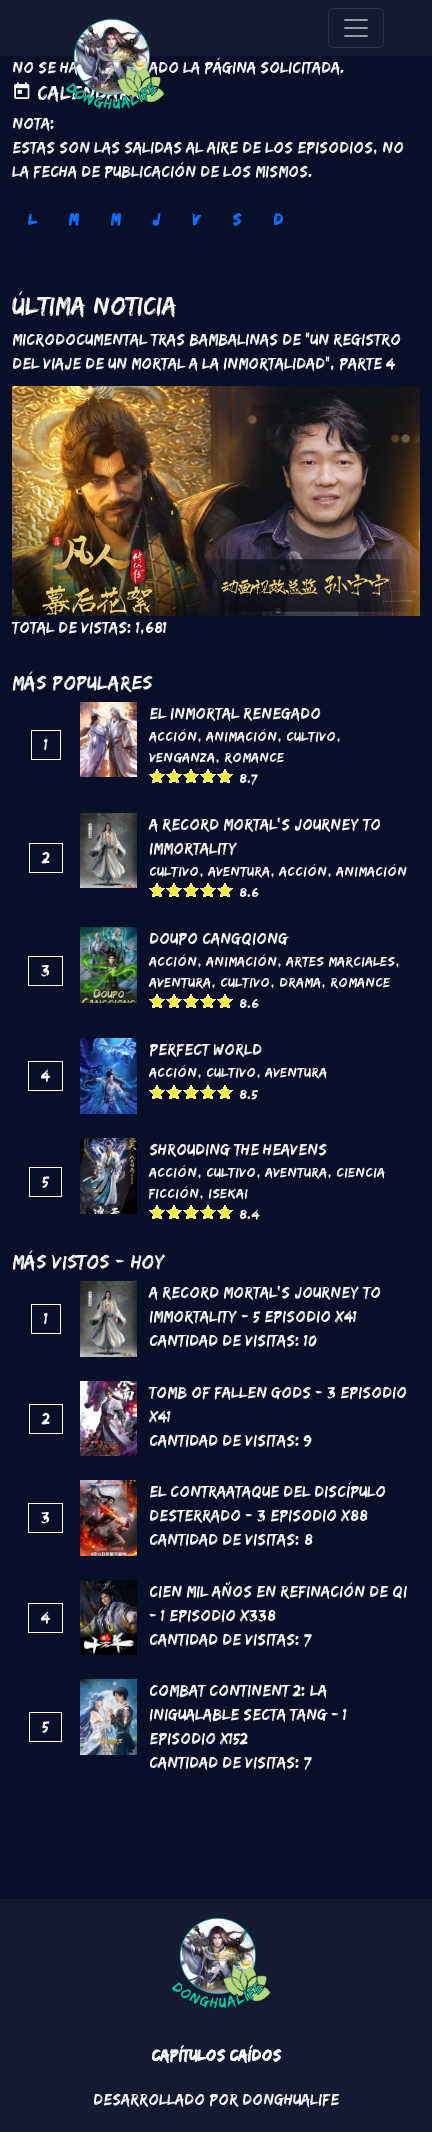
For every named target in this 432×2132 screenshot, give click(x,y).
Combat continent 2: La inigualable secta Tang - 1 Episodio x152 (248, 1714)
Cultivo (311, 736)
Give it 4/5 (208, 775)
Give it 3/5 (191, 775)
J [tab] (156, 219)
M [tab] (73, 219)
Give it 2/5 (174, 775)
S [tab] (236, 219)
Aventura (239, 871)
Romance (254, 757)
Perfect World (205, 1049)
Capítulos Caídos (216, 2055)
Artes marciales (340, 961)
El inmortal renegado (235, 713)
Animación (241, 736)
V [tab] (196, 219)
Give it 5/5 (225, 775)
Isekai (228, 1193)
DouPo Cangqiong (218, 938)
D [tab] (278, 219)
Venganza (182, 757)
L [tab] (32, 219)
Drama (300, 982)
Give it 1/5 (157, 775)
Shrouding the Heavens (238, 1149)
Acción (173, 736)
